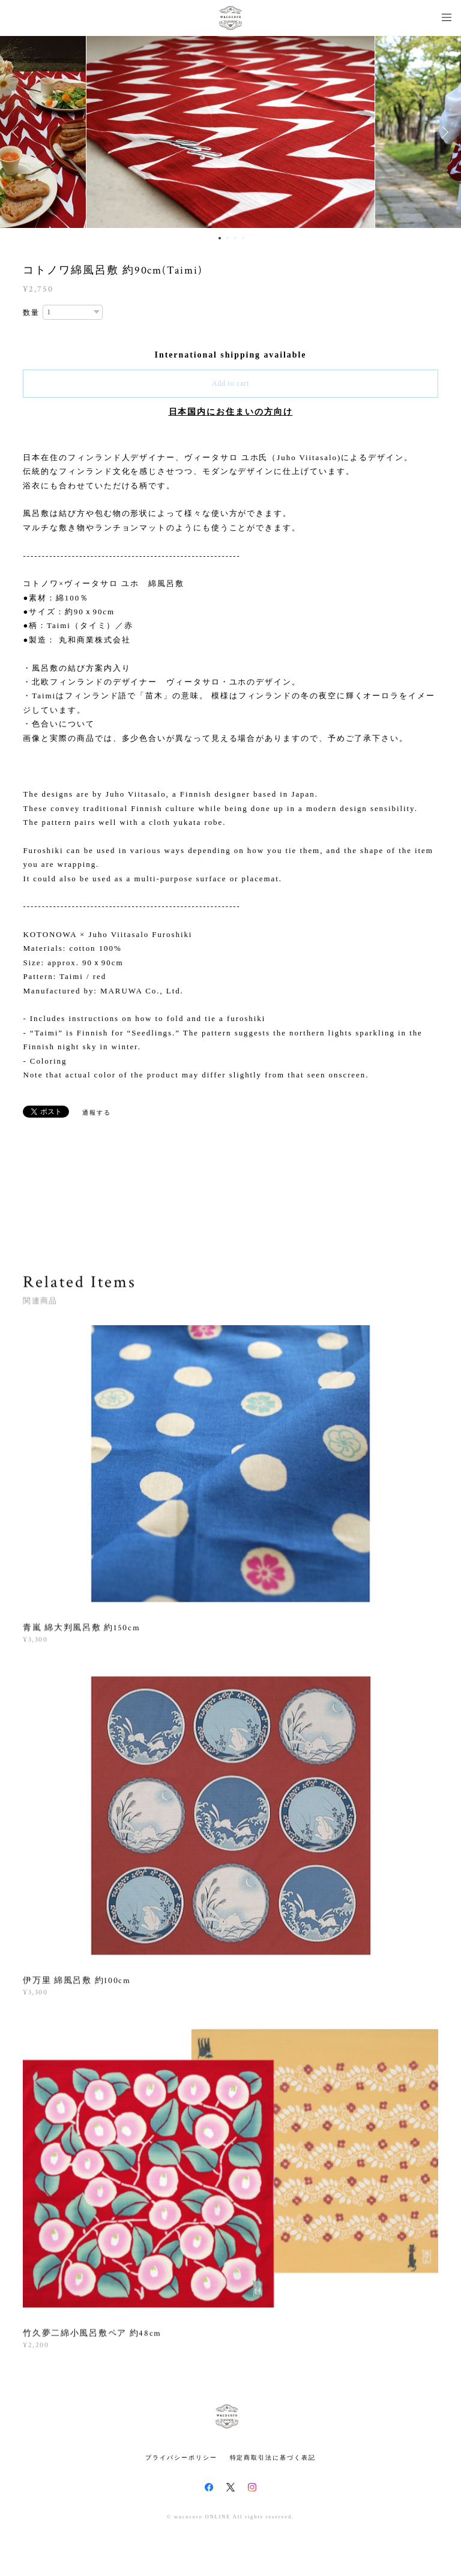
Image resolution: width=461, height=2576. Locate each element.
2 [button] (227, 238)
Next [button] (443, 132)
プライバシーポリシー (181, 2457)
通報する (96, 1112)
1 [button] (219, 238)
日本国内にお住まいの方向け (231, 411)
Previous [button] (18, 132)
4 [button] (243, 238)
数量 (31, 312)
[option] (230, 132)
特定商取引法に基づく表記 (273, 2457)
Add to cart (230, 383)
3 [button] (235, 238)
